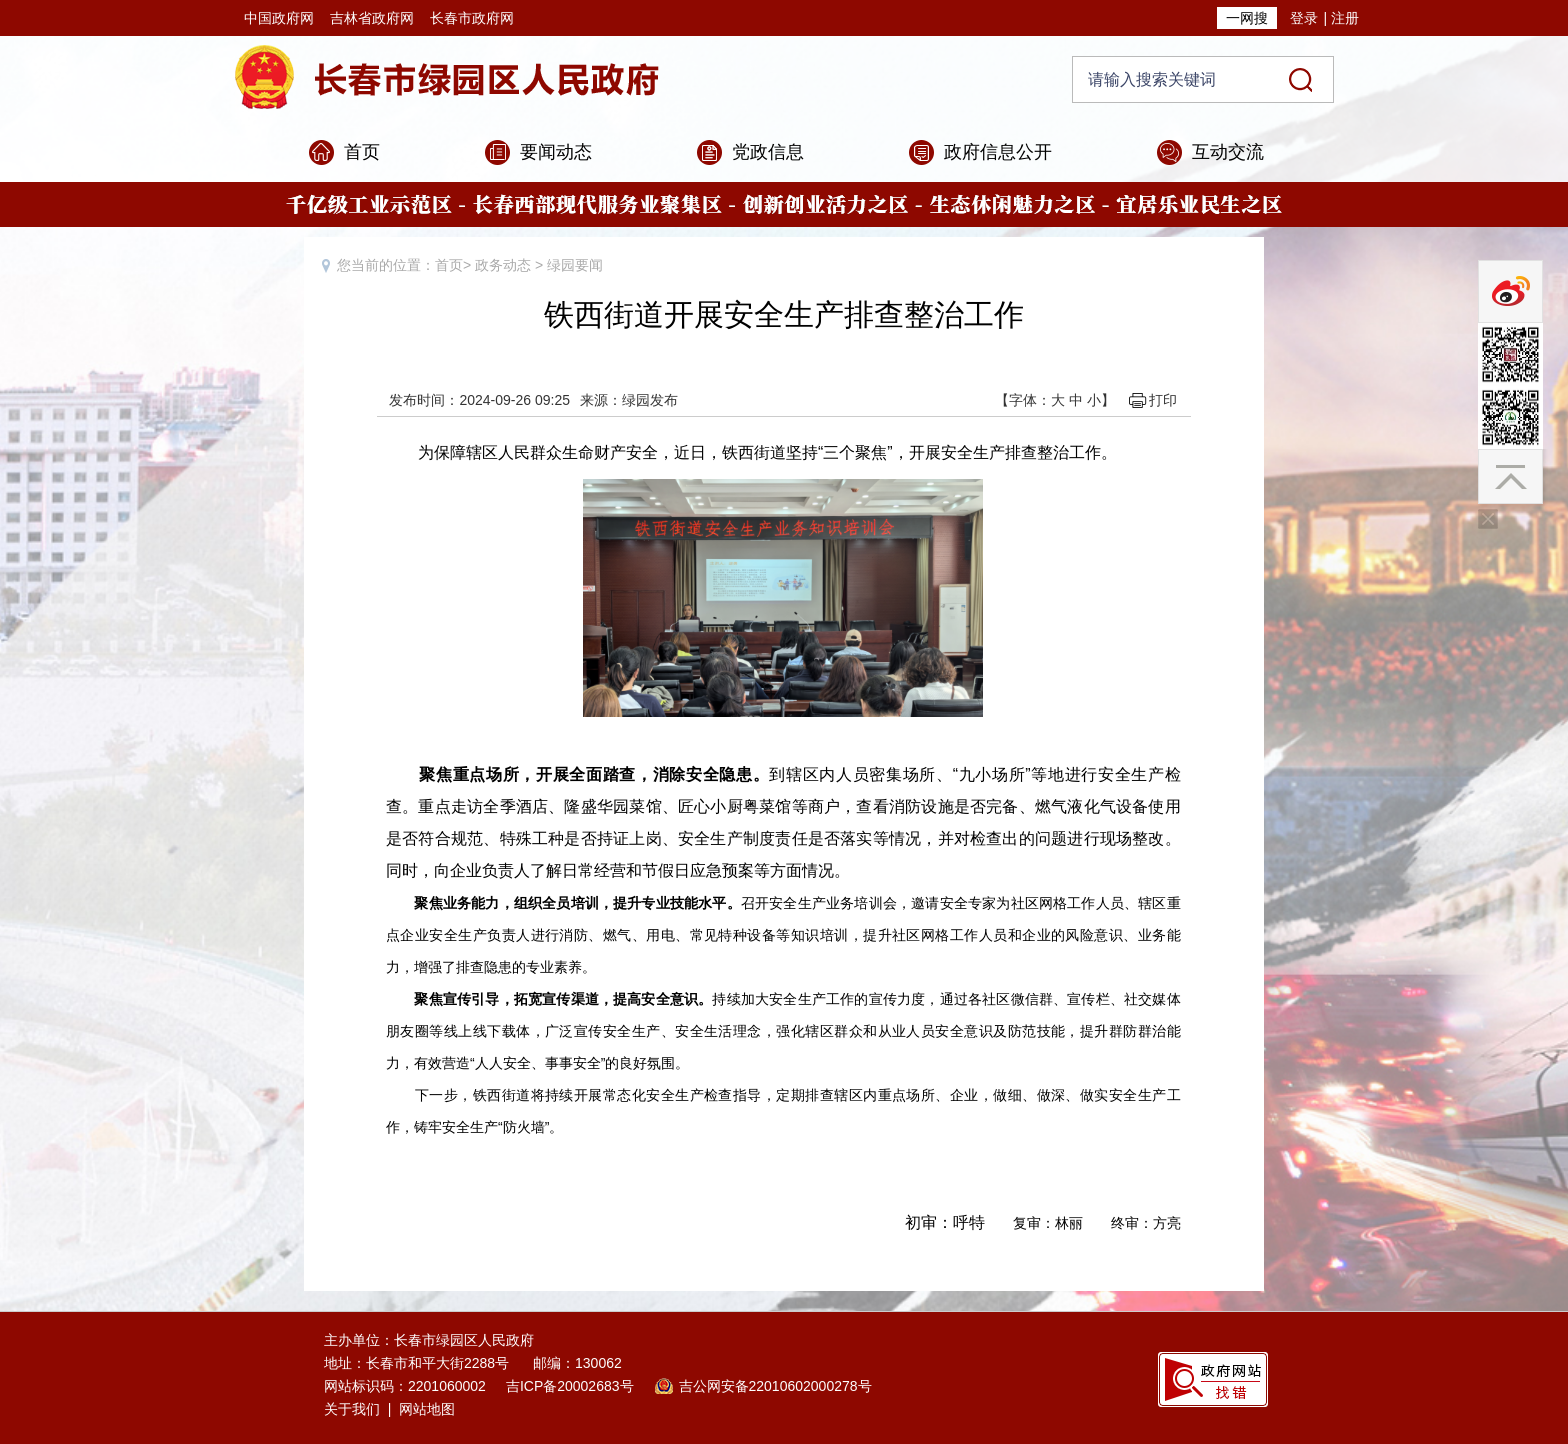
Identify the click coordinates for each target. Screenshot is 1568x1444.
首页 (362, 152)
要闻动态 (556, 152)
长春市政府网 (472, 18)
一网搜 (1247, 18)
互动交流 (1228, 152)
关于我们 (352, 1409)
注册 (1345, 18)
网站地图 (427, 1409)
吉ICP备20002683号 (570, 1386)
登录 (1304, 18)
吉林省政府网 (372, 18)
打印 (1163, 400)
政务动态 (503, 265)
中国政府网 (279, 18)
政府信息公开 (998, 152)
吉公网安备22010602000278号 (775, 1386)
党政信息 (768, 152)
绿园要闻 (575, 265)
